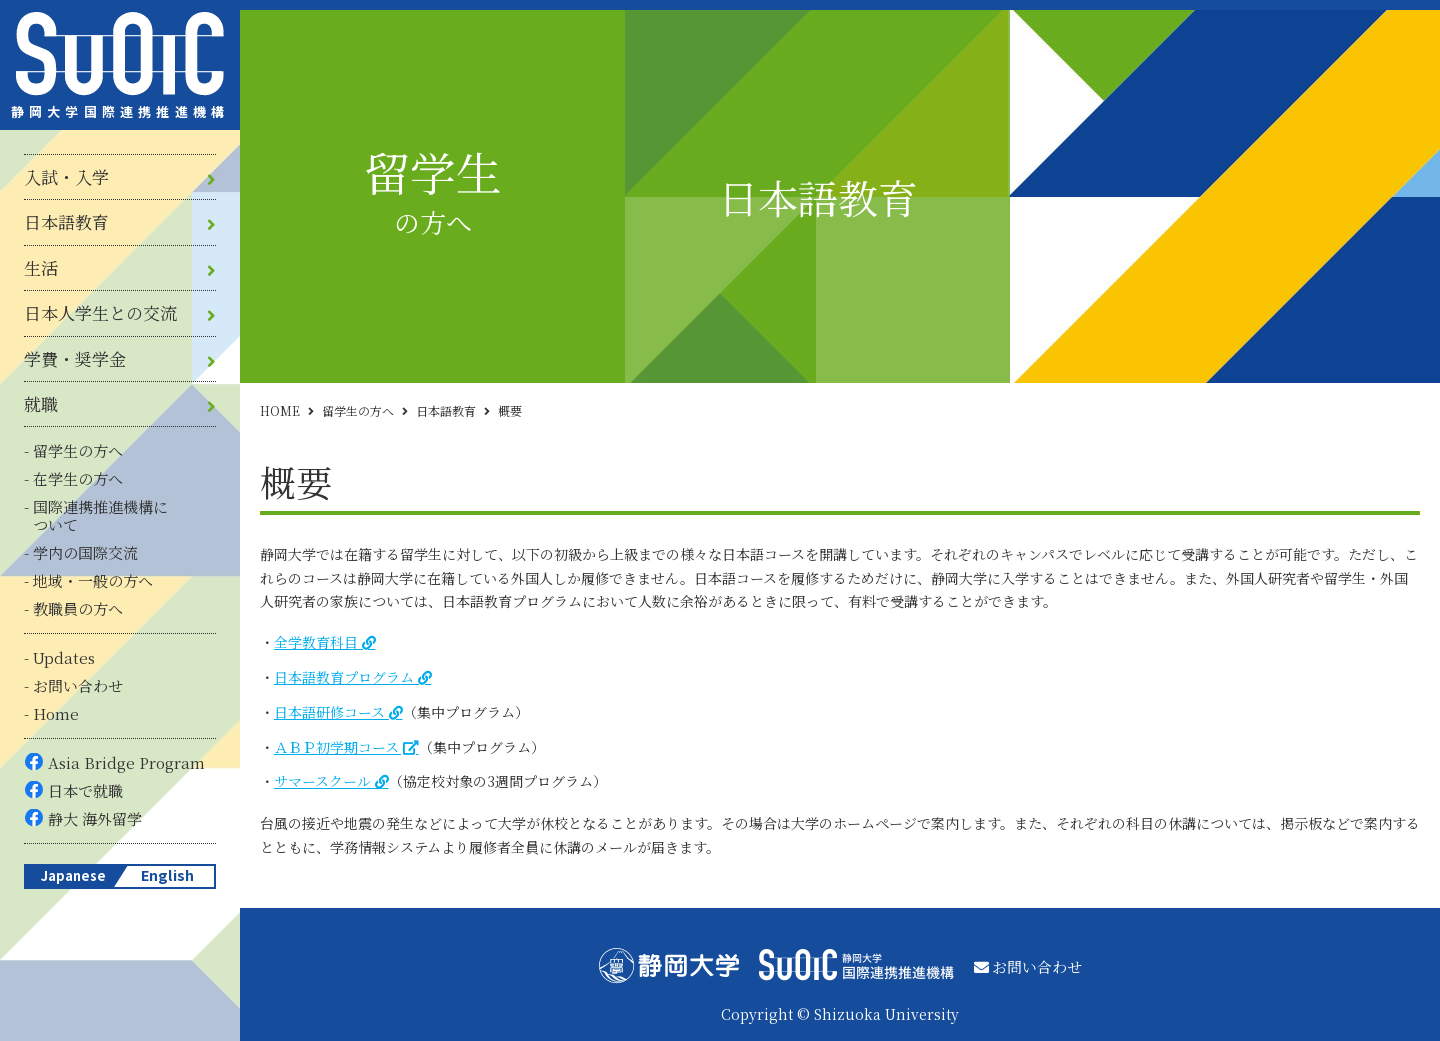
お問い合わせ (78, 685)
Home (56, 713)
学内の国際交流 (85, 552)
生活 (41, 268)
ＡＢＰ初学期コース (336, 747)
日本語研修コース (329, 712)
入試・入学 (66, 177)
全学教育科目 (316, 642)
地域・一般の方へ (93, 580)
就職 (41, 404)
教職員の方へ (78, 608)
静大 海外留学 (95, 818)
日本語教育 (66, 222)
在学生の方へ (78, 478)
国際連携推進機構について (100, 515)
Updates (64, 657)
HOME (280, 410)
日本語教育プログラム (344, 677)
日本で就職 (85, 790)
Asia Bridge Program (126, 762)
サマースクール (322, 781)
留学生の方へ (78, 450)
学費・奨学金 (75, 359)
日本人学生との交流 (100, 313)
